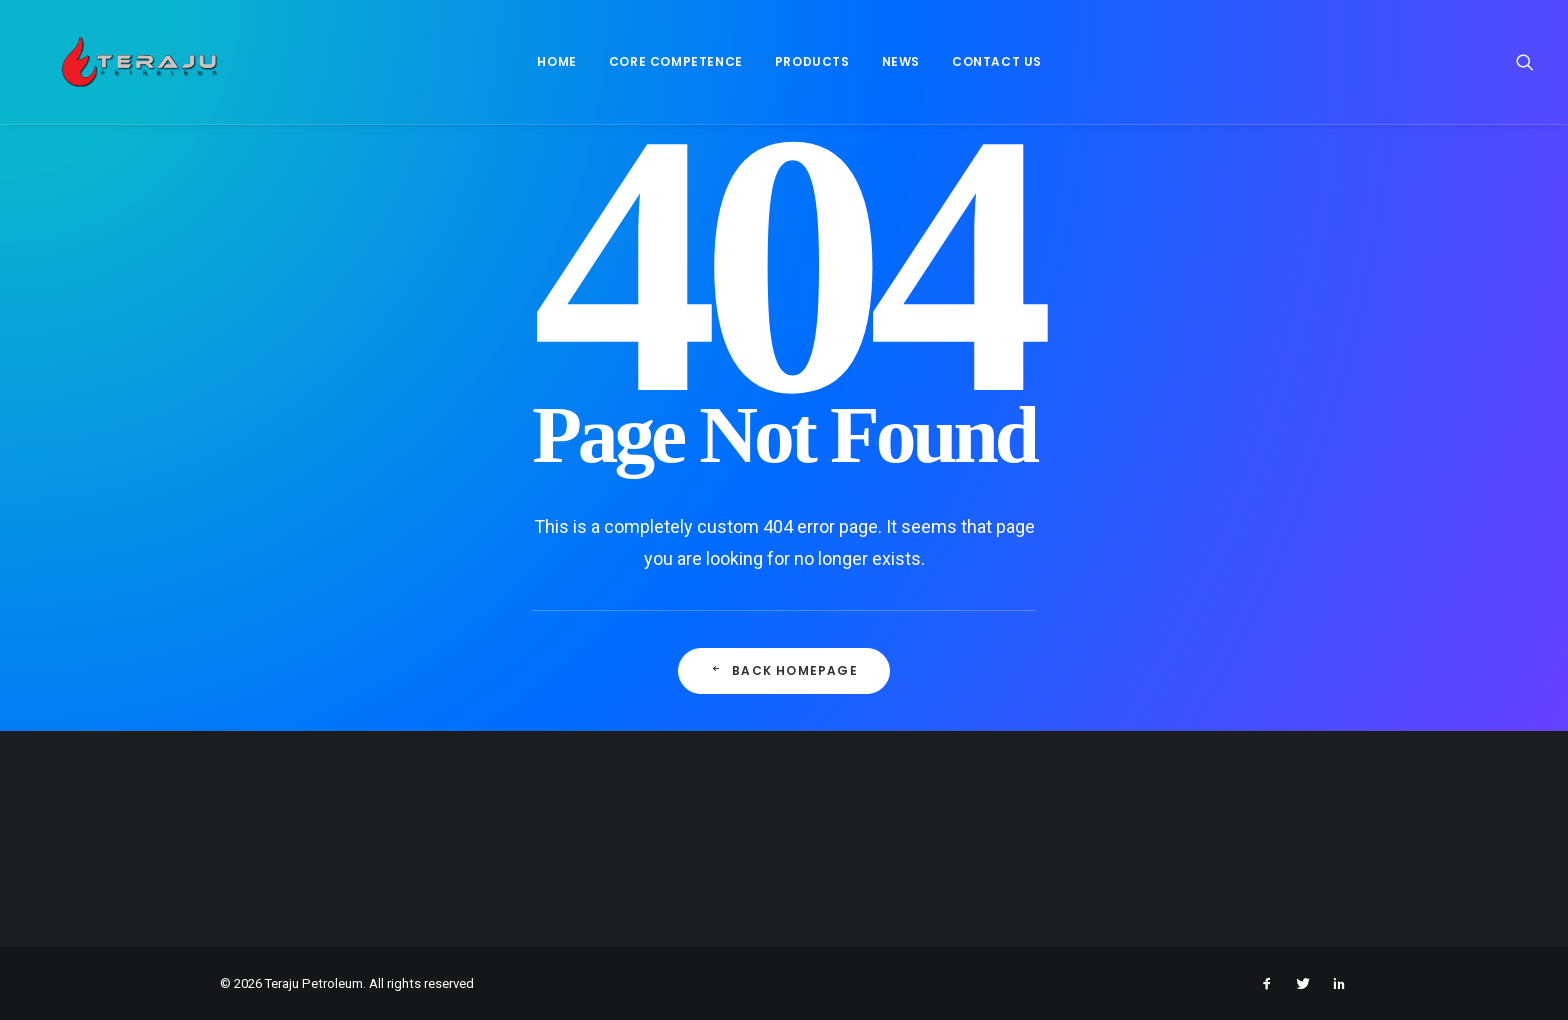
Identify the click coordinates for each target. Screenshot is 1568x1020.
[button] (1525, 67)
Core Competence (670, 66)
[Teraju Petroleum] (134, 67)
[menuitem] (551, 67)
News (895, 66)
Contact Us (991, 66)
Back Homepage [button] (784, 670)
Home (551, 66)
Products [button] (806, 66)
